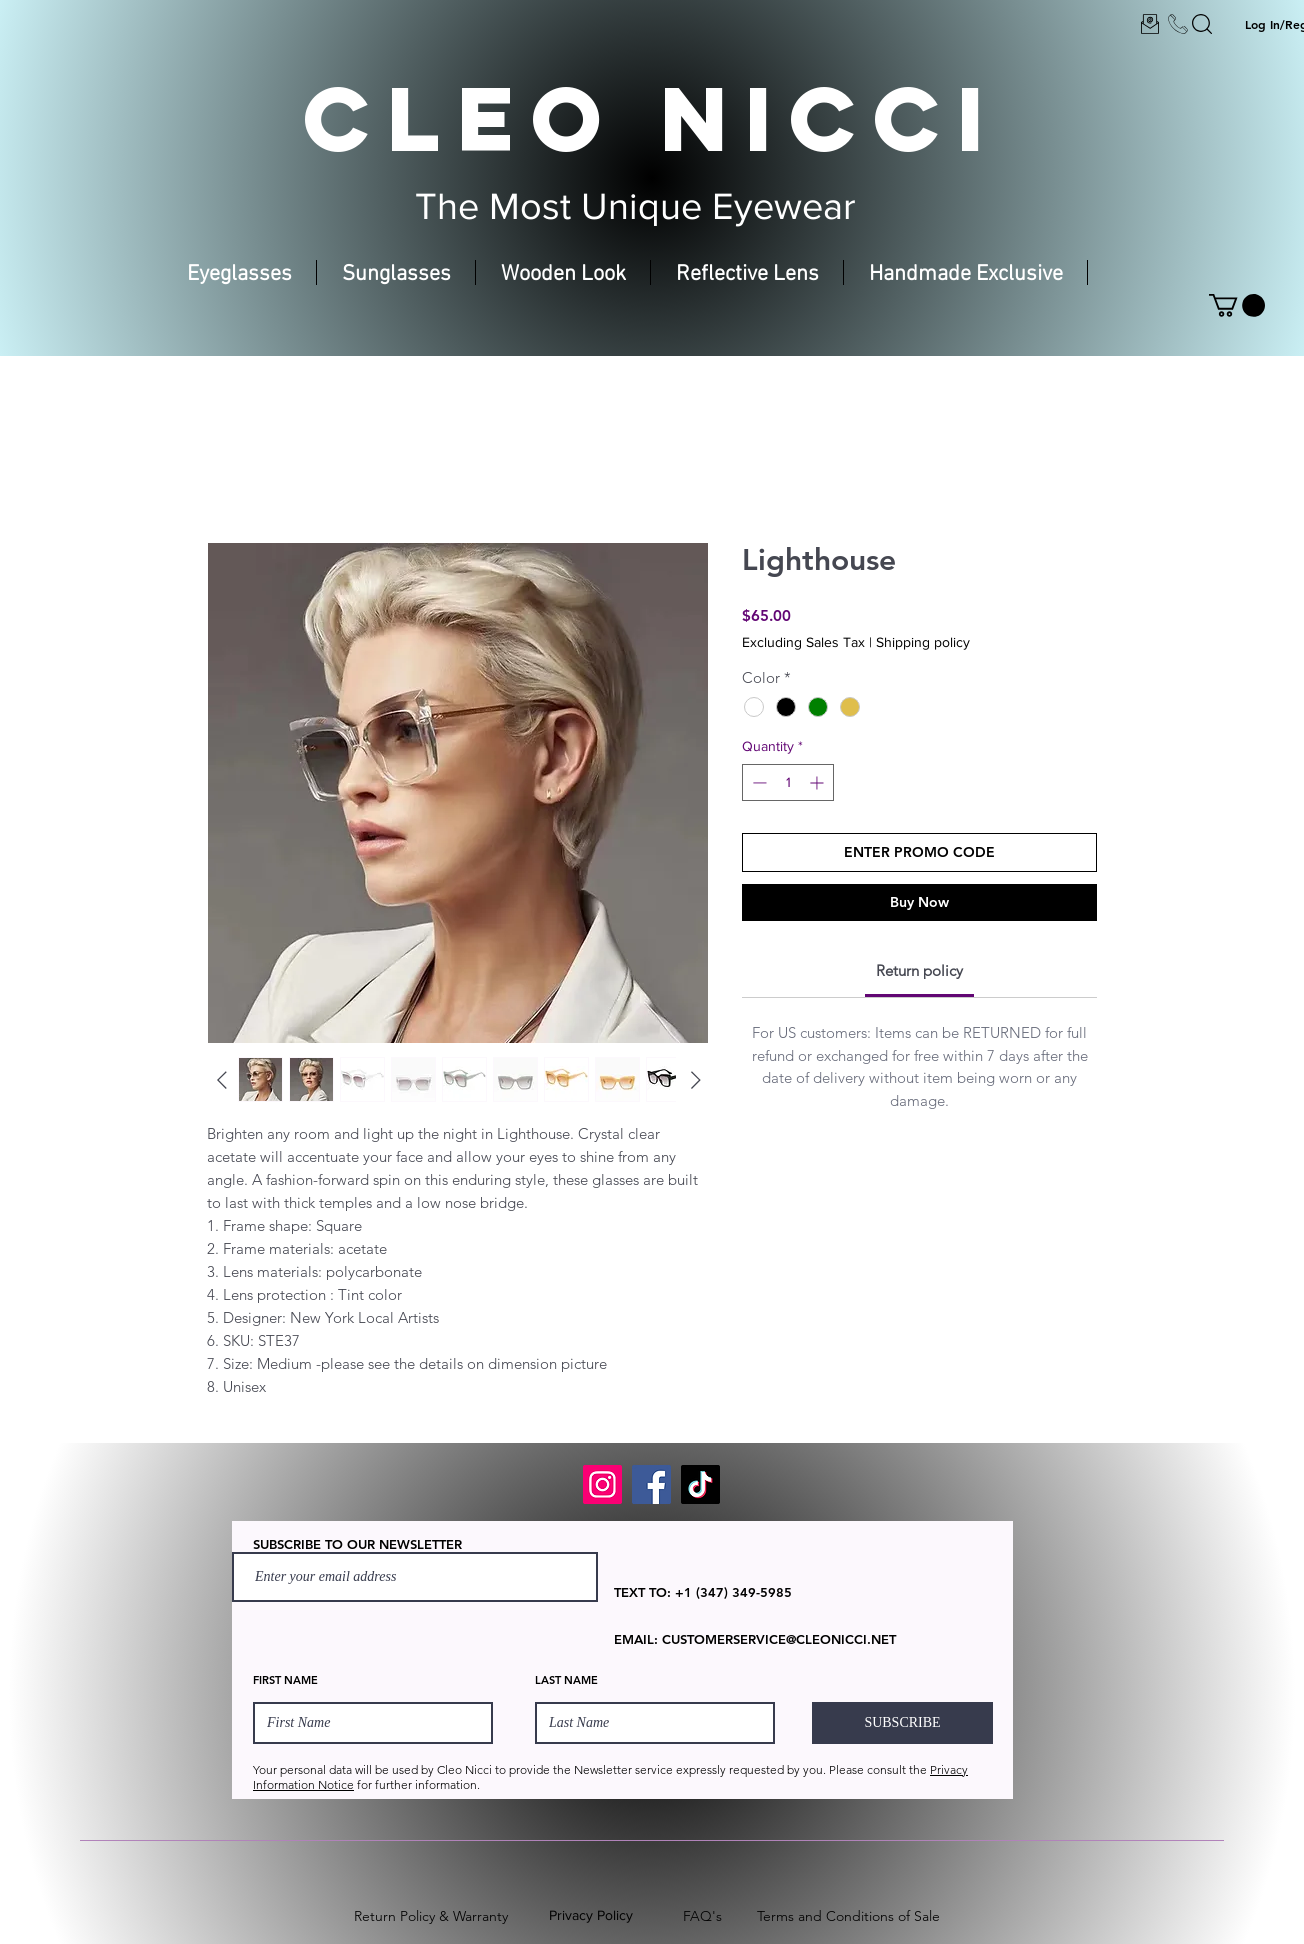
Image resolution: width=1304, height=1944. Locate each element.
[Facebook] (651, 1484)
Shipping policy (923, 642)
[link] (919, 970)
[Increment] (818, 782)
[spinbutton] (788, 782)
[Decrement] (757, 782)
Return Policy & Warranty (431, 1916)
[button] (1237, 305)
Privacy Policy (591, 1915)
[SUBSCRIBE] (902, 1723)
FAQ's (702, 1916)
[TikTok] (700, 1484)
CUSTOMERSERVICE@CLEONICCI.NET (779, 1639)
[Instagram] (602, 1484)
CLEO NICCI (652, 118)
